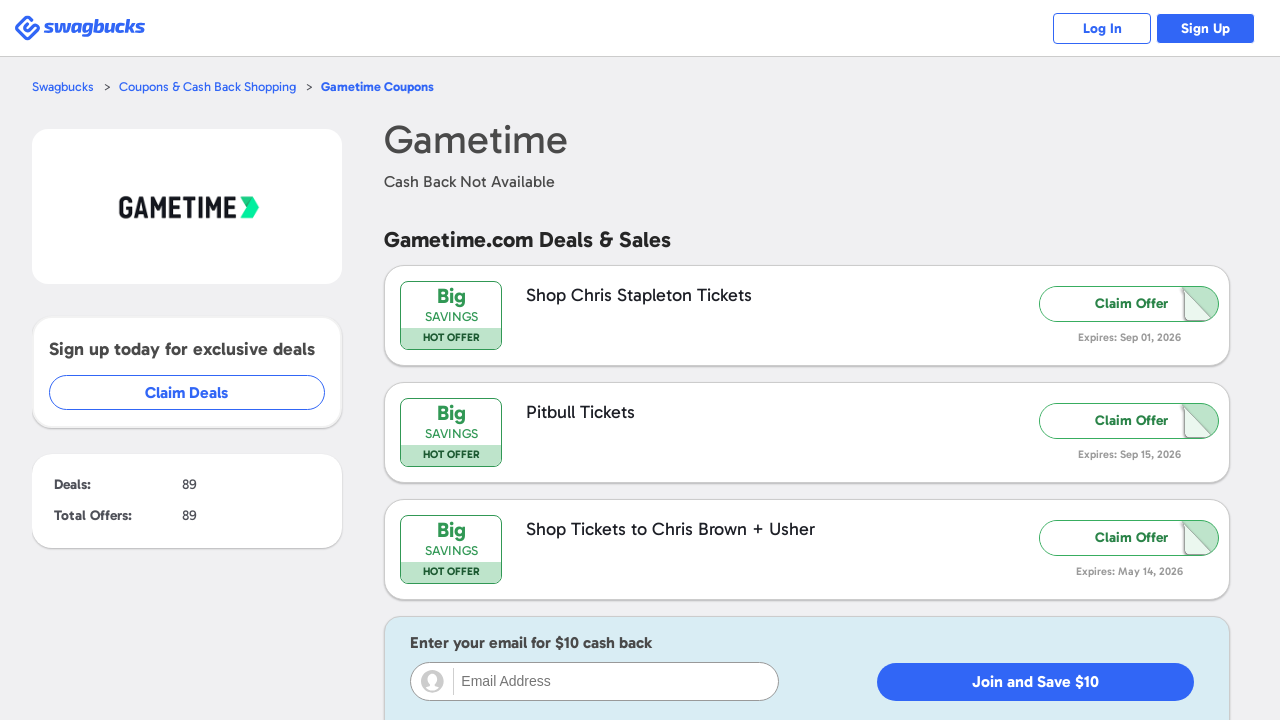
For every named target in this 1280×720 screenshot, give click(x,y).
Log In (1100, 28)
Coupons (377, 86)
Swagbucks (63, 86)
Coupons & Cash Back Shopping (207, 86)
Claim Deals (201, 392)
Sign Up (1205, 28)
